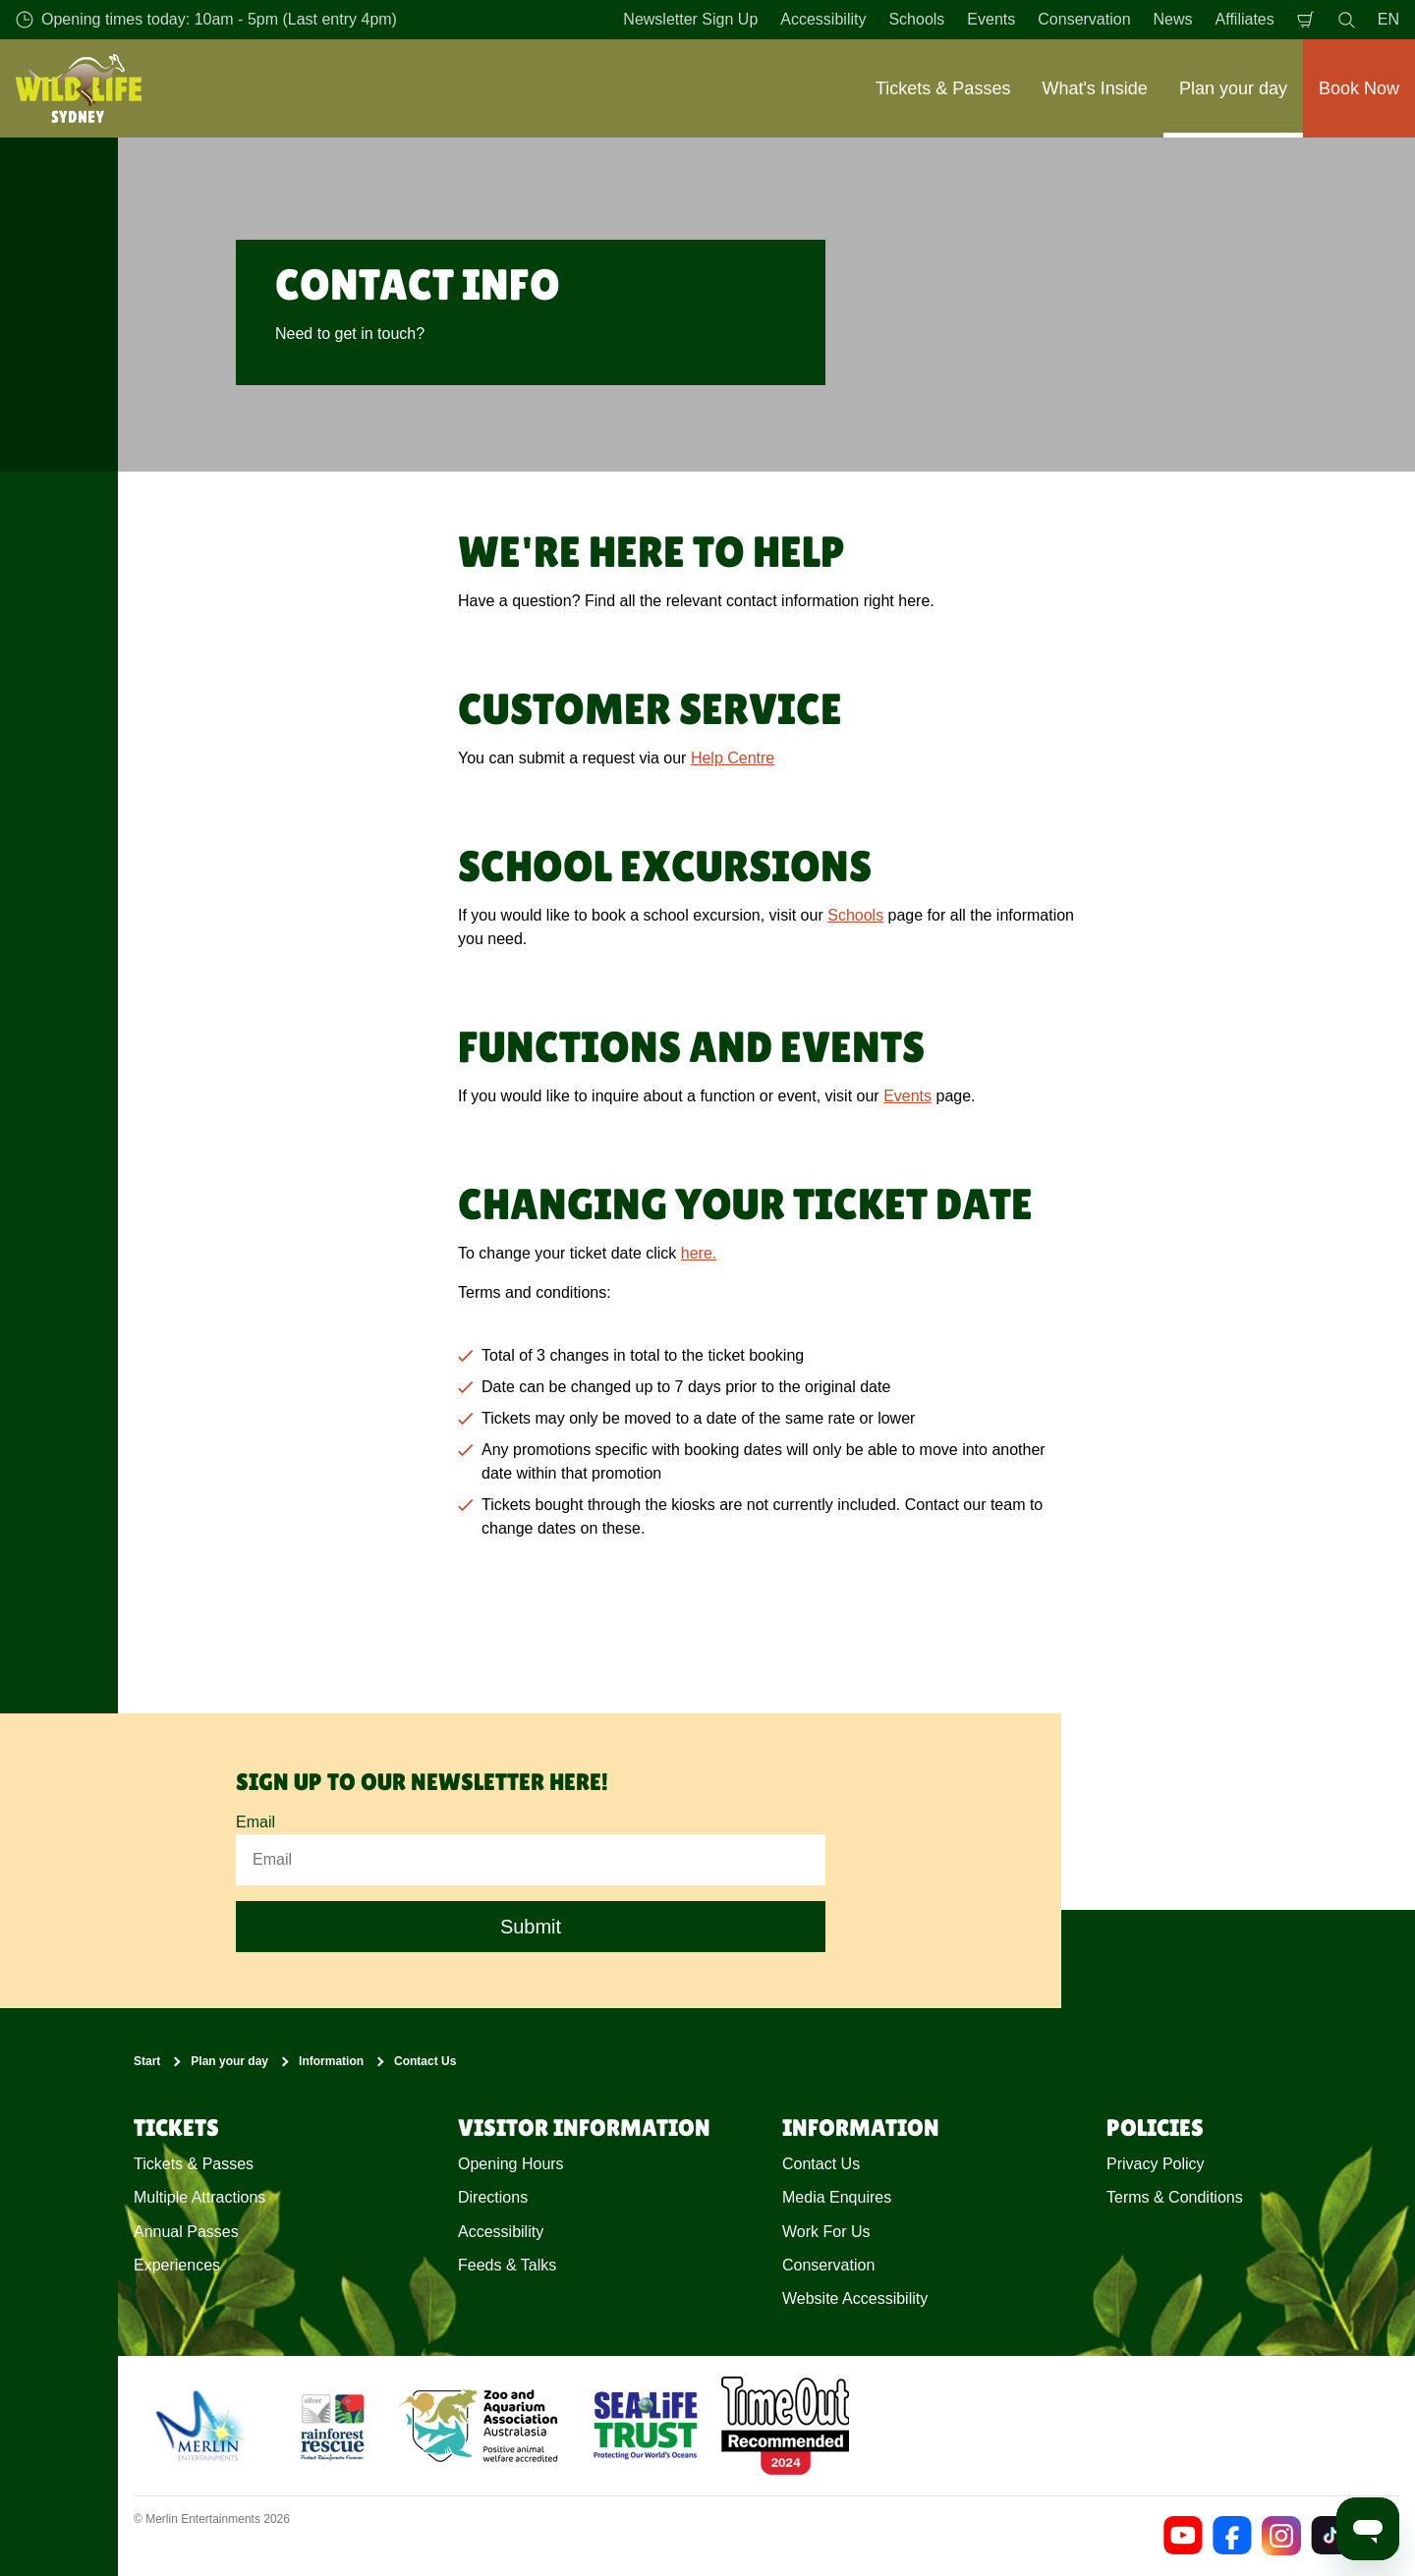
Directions (493, 2197)
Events (991, 19)
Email (255, 1822)
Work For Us (826, 2231)
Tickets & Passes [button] (943, 88)
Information (331, 2061)
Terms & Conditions (1174, 2197)
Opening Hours (511, 2164)
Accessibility (823, 19)
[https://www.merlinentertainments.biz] (203, 2426)
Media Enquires (836, 2197)
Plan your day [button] (1233, 88)
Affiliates (1245, 19)
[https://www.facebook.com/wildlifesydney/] (1232, 2535)
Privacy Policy (1155, 2164)
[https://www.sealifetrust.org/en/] (645, 2426)
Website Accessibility (855, 2298)
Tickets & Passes (194, 2164)
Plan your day (229, 2061)
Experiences (177, 2265)
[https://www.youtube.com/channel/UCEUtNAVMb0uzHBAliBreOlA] (1183, 2535)
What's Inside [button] (1094, 88)
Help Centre (732, 758)
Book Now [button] (1359, 88)
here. (698, 1253)
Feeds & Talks (507, 2265)
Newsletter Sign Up (690, 19)
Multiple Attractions (199, 2197)
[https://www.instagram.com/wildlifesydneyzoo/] (1281, 2535)
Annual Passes (186, 2231)
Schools (916, 19)
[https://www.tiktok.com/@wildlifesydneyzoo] (1330, 2535)
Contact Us (425, 2061)
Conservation (1084, 19)
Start (147, 2061)
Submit (530, 1926)
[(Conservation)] (331, 2426)
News (1173, 19)
